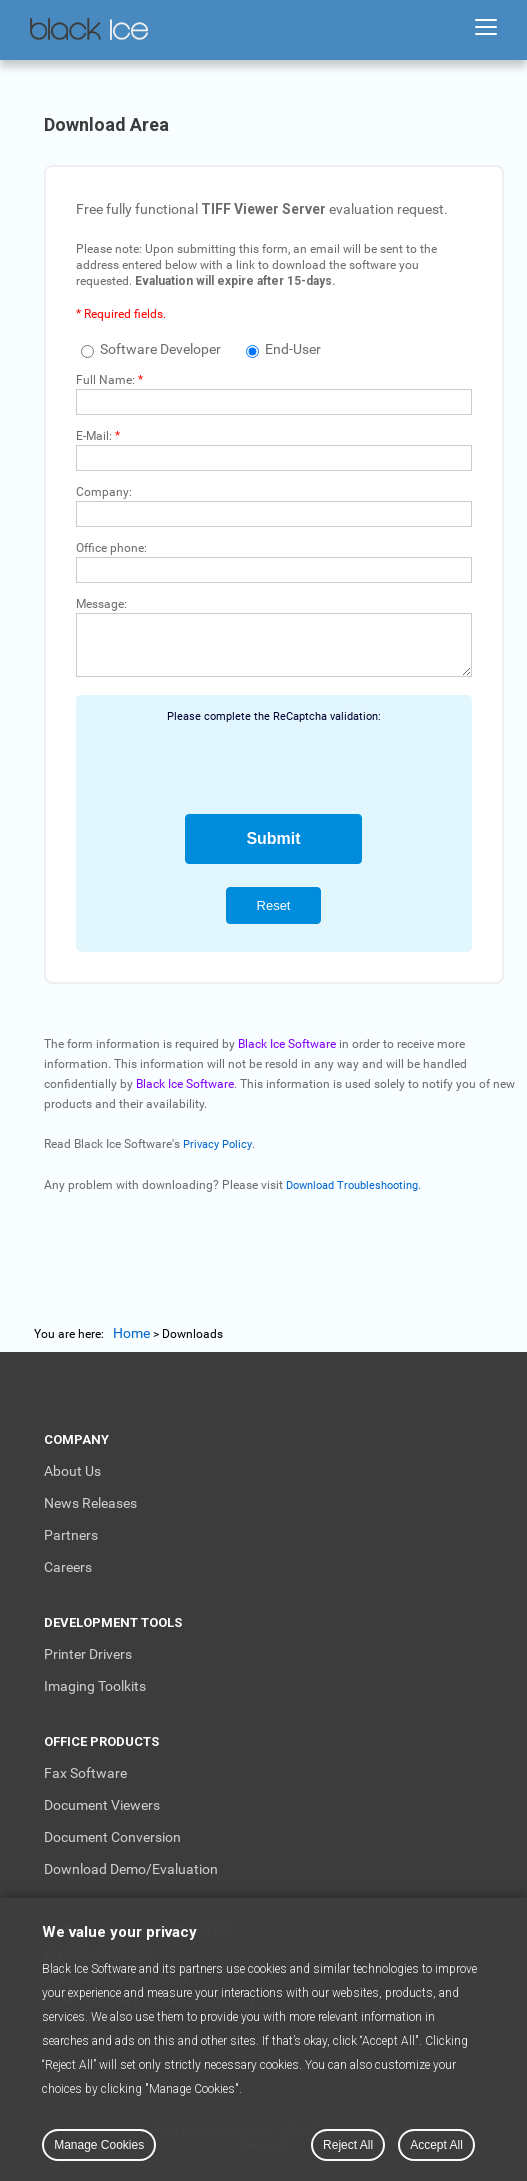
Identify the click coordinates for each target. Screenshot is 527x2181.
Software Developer (151, 349)
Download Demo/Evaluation (131, 1869)
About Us (72, 1471)
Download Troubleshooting (352, 1185)
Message (100, 604)
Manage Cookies (99, 2145)
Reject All (348, 2145)
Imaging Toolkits (95, 1686)
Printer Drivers (88, 1654)
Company (102, 492)
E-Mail (92, 436)
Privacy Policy (217, 1144)
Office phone (110, 548)
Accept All (436, 2145)
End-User (283, 349)
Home (131, 1333)
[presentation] (274, 762)
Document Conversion (112, 1837)
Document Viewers (102, 1805)
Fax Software (85, 1773)
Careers (68, 1567)
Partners (71, 1535)
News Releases (90, 1503)
